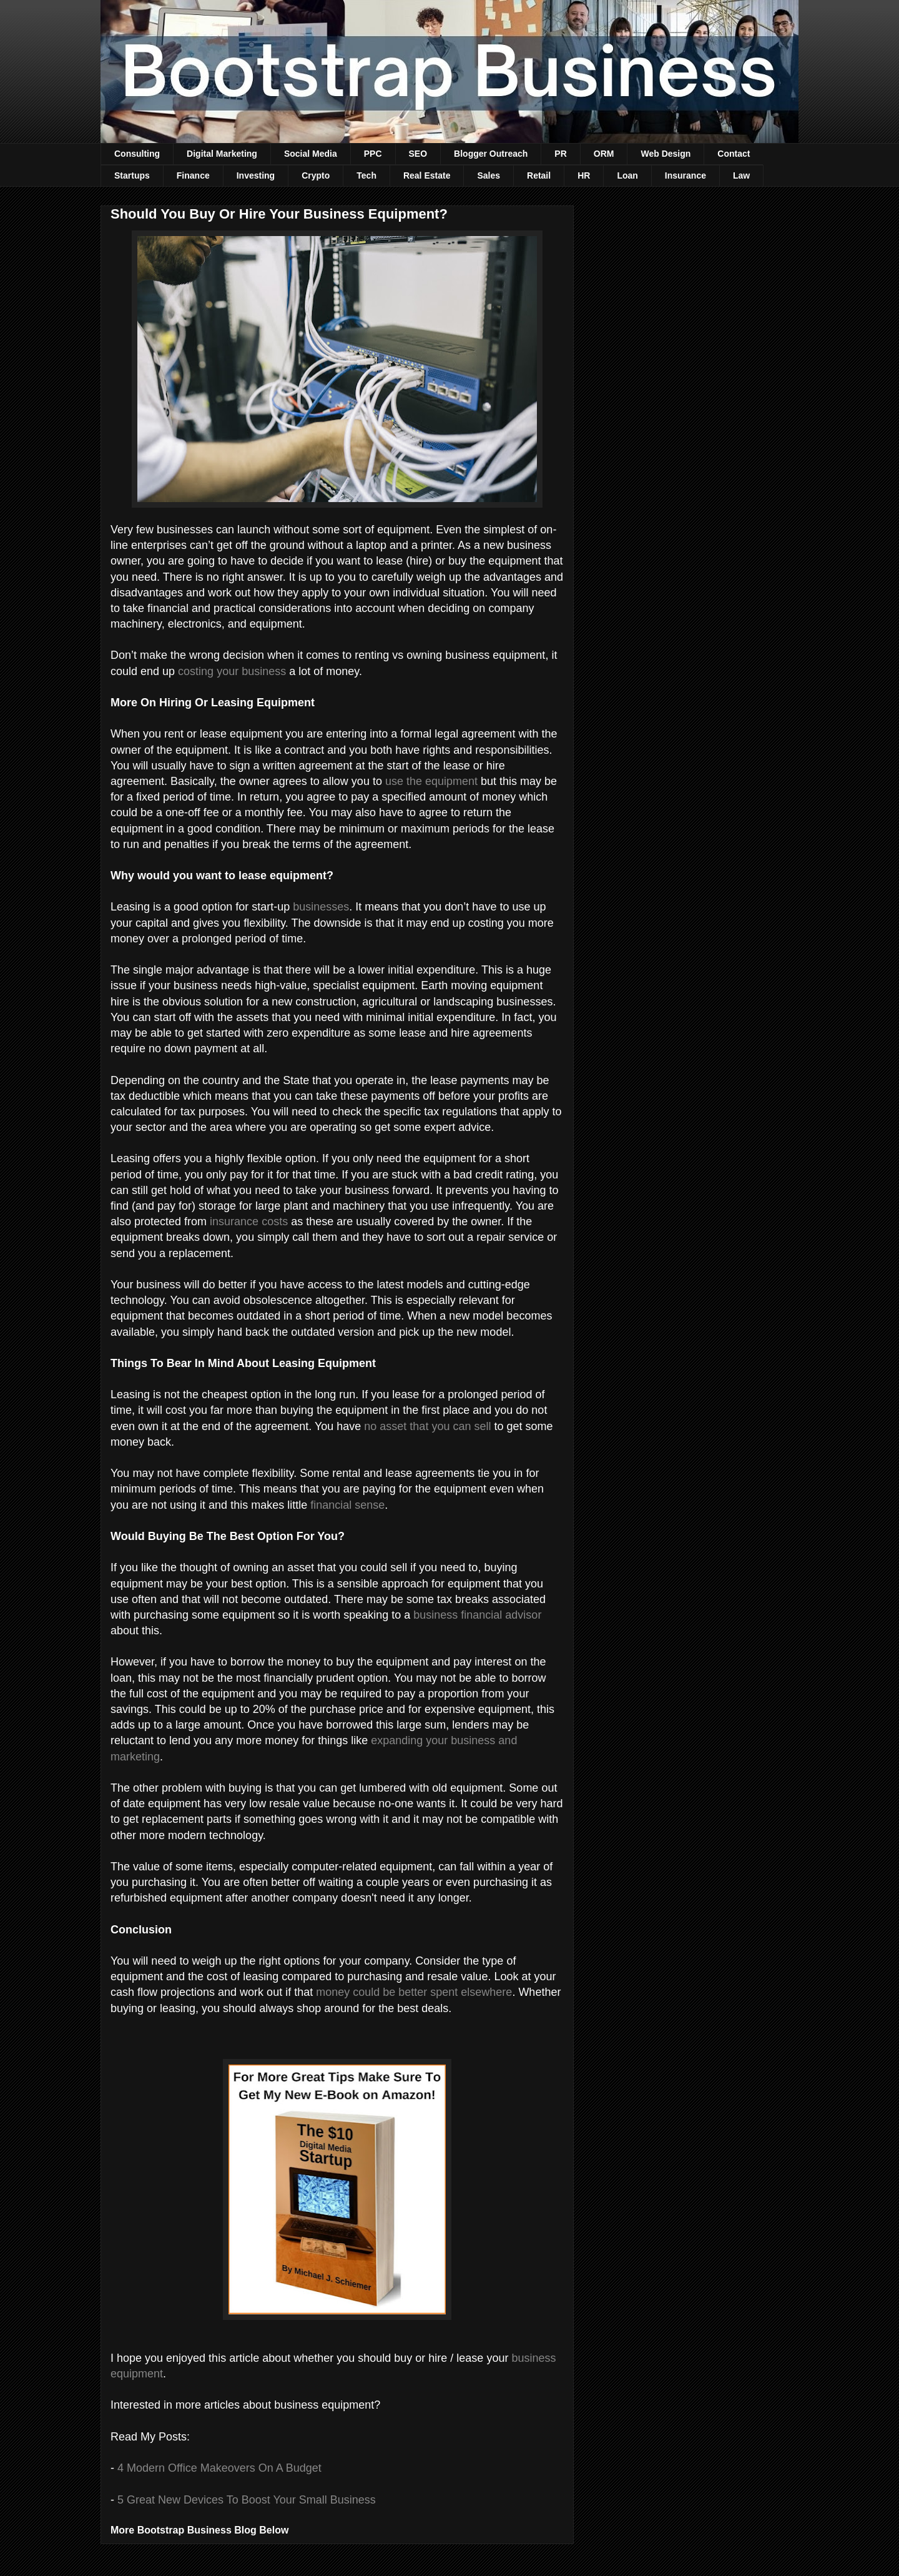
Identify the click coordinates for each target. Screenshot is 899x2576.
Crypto (316, 175)
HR (583, 175)
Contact (733, 154)
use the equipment (431, 781)
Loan (627, 175)
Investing (256, 175)
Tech (366, 175)
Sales (488, 175)
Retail (539, 175)
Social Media (310, 154)
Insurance (685, 175)
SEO (418, 154)
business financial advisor (477, 1615)
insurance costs (249, 1221)
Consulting (137, 154)
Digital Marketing (222, 154)
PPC (373, 154)
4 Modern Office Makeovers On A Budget (219, 2468)
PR (560, 154)
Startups (132, 175)
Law (741, 175)
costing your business (232, 671)
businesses (321, 907)
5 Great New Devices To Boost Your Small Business (246, 2500)
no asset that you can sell (427, 1426)
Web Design (665, 154)
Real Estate (426, 175)
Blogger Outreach (491, 154)
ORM (604, 154)
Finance (193, 175)
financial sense (347, 1505)
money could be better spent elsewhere (414, 1992)
